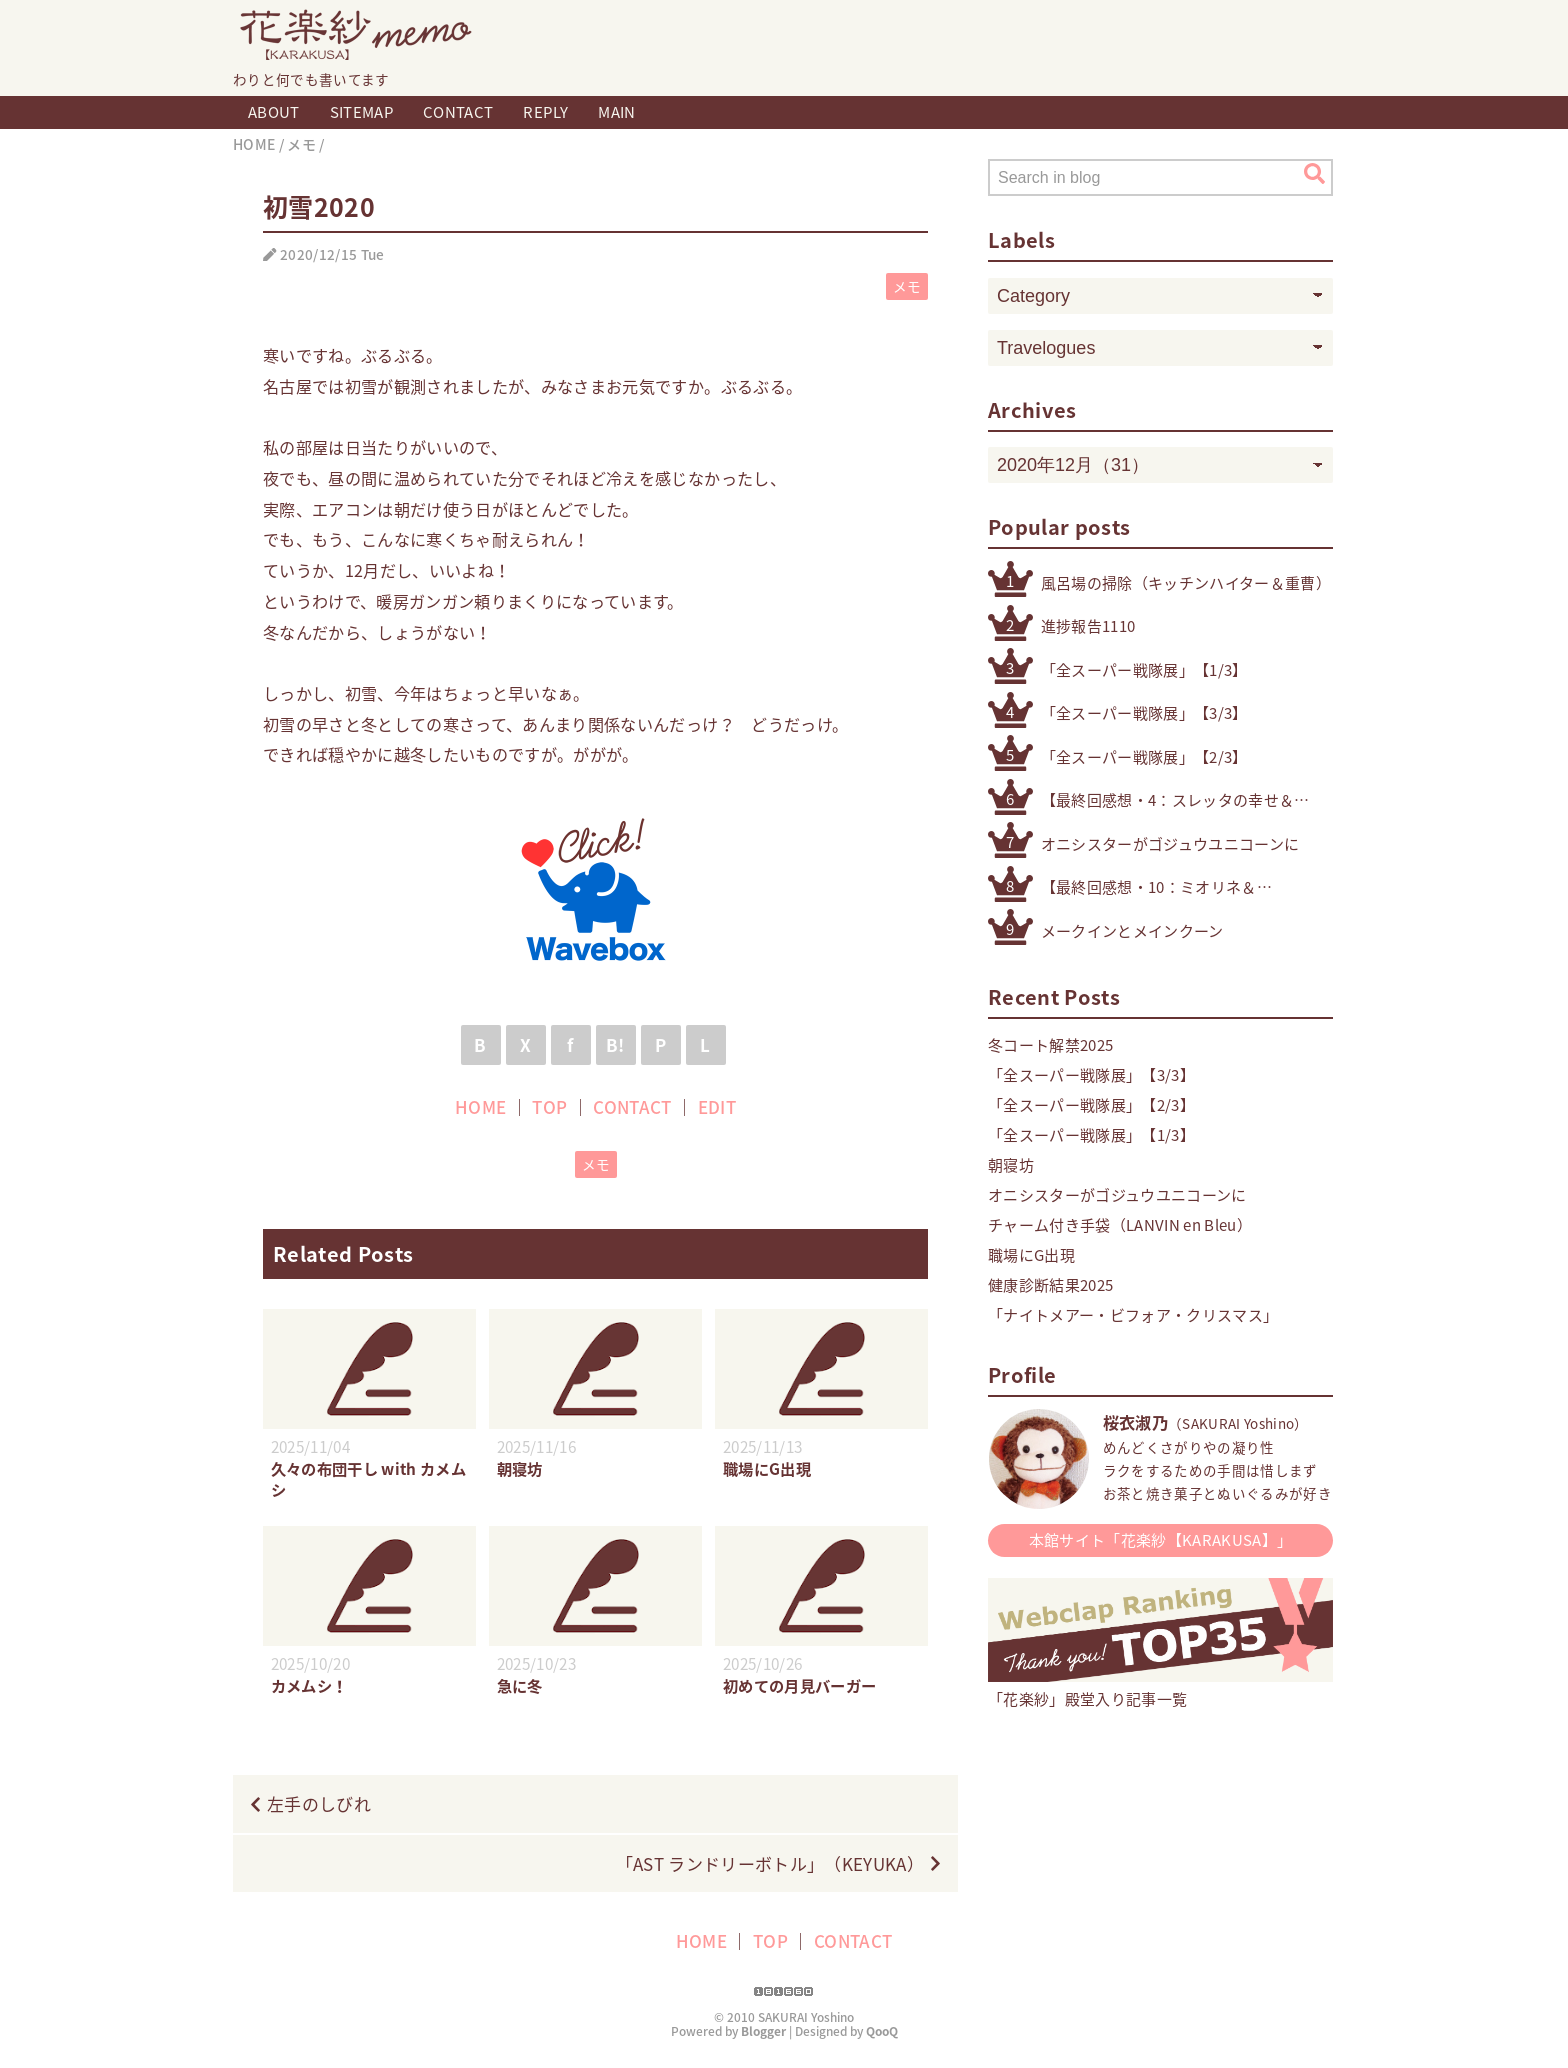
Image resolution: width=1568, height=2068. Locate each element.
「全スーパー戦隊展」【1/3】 (1144, 670)
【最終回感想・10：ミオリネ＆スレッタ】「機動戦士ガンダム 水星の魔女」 (1156, 887)
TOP (549, 1106)
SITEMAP (361, 112)
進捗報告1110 (1088, 626)
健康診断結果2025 (1050, 1285)
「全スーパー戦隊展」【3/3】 (1144, 713)
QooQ (882, 2031)
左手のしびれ (319, 1803)
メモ (907, 286)
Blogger (763, 2031)
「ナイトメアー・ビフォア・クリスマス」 (1133, 1315)
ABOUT (274, 112)
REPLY (545, 112)
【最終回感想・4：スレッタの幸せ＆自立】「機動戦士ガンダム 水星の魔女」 (1186, 800)
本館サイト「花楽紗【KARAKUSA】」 (1161, 1540)
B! (615, 1044)
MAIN (616, 112)
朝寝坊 (1011, 1165)
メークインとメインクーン (1132, 931)
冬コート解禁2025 (1050, 1045)
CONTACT (458, 112)
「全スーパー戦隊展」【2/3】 (1144, 757)
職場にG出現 (1031, 1255)
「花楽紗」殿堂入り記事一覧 (1160, 1688)
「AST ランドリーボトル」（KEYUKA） (770, 1863)
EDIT (717, 1106)
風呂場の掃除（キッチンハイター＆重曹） (1186, 583)
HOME (480, 1106)
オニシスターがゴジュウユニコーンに (1170, 844)
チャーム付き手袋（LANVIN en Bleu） (1120, 1225)
